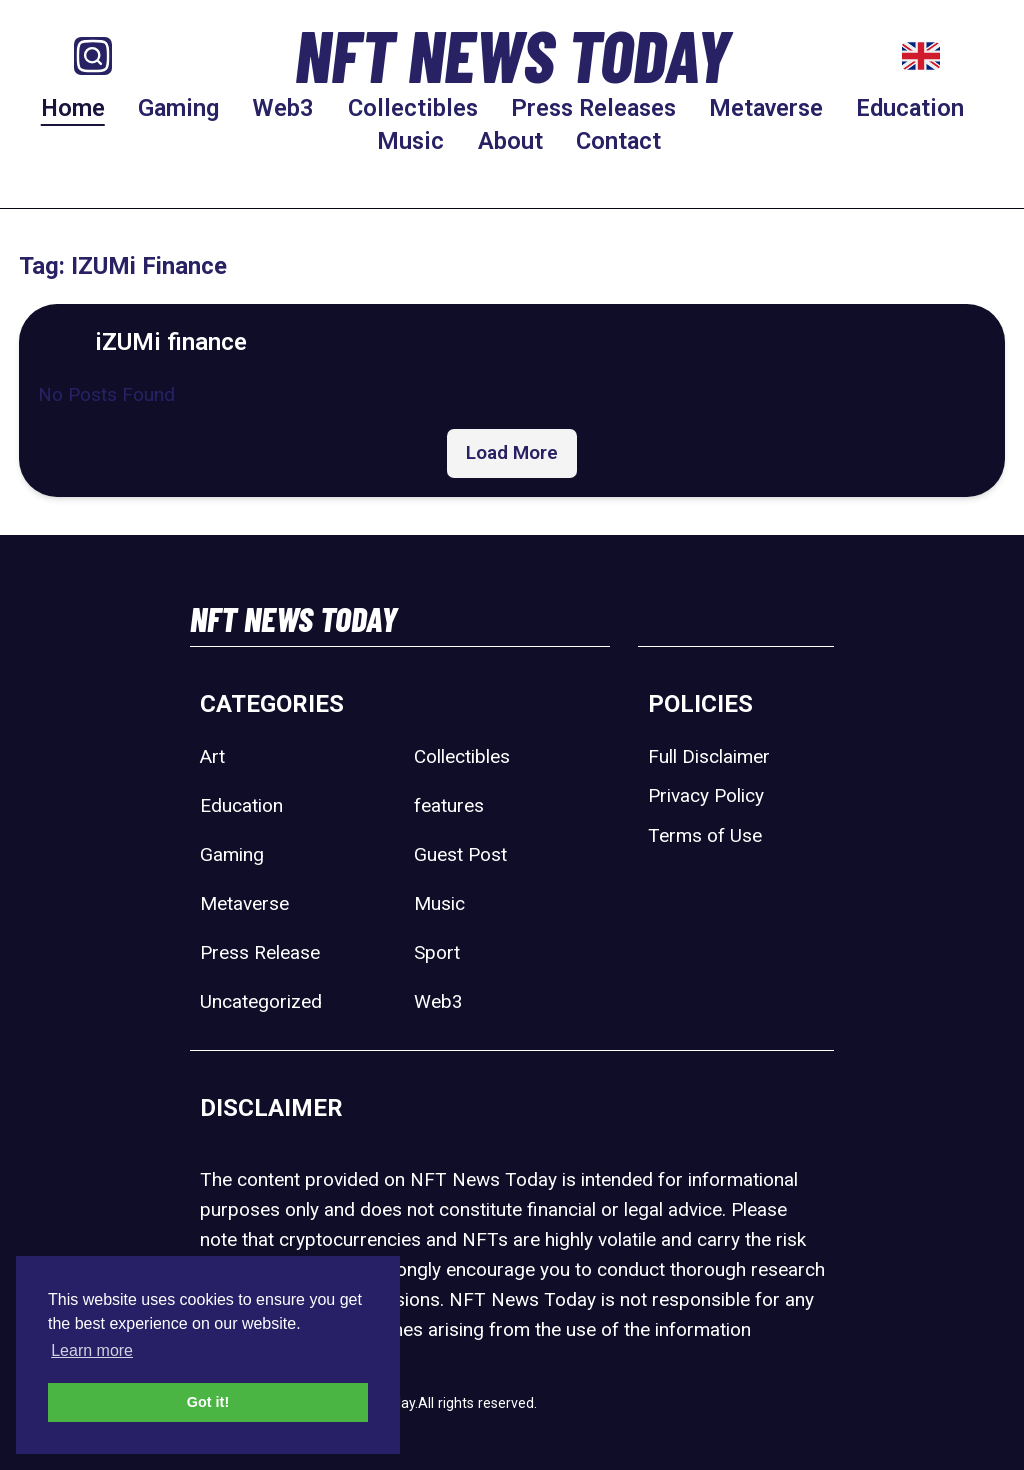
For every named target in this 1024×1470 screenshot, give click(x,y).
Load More (512, 452)
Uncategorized (261, 1001)
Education (910, 108)
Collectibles (413, 108)
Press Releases (593, 108)
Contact (618, 141)
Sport (437, 952)
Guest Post (460, 854)
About (510, 141)
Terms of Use (705, 835)
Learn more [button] (92, 1350)
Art (212, 756)
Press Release (260, 952)
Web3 (283, 108)
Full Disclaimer (709, 756)
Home (73, 108)
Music (410, 141)
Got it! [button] (208, 1402)
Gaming (178, 108)
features (449, 805)
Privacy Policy (706, 795)
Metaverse (766, 108)
